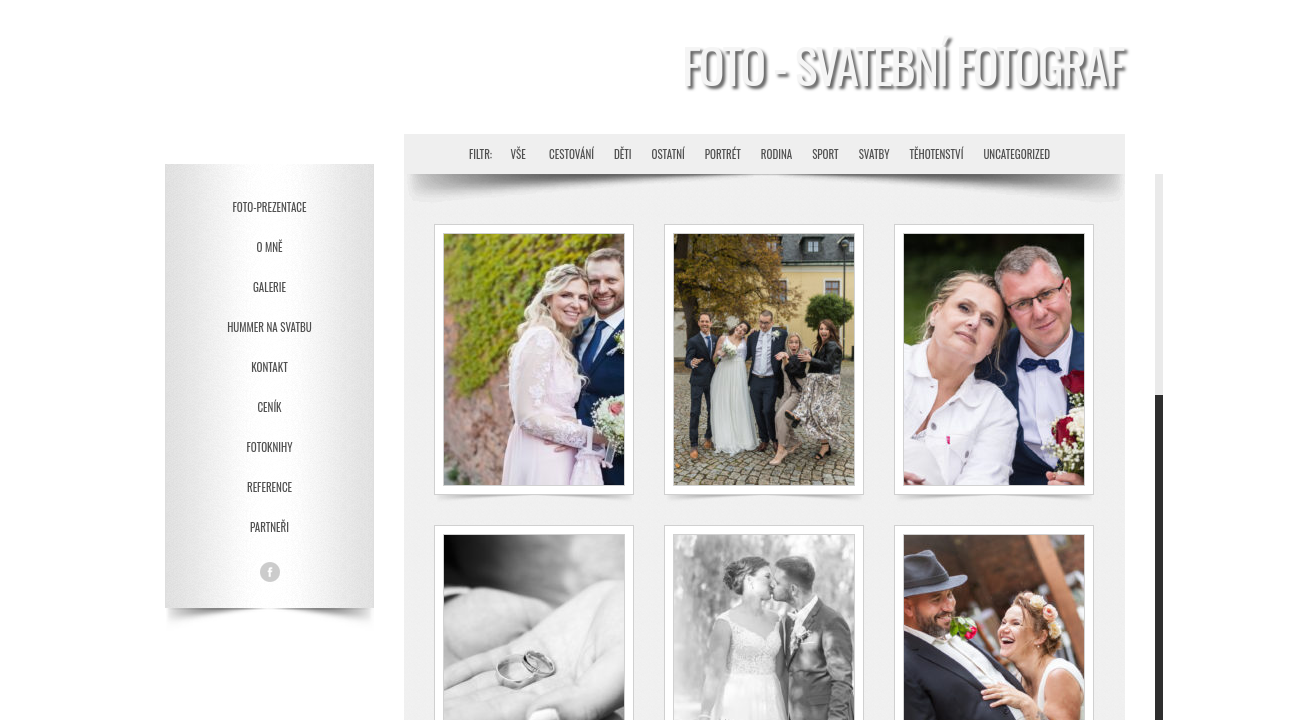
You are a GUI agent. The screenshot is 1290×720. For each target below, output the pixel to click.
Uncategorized (1016, 154)
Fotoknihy (269, 447)
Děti (623, 154)
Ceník (269, 407)
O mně (270, 247)
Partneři (269, 527)
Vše (518, 154)
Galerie (269, 287)
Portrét (723, 154)
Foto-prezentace (270, 207)
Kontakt (269, 367)
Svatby (874, 154)
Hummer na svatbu (269, 327)
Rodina (776, 154)
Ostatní (667, 154)
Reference (269, 487)
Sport (825, 154)
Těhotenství (936, 154)
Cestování (571, 154)
